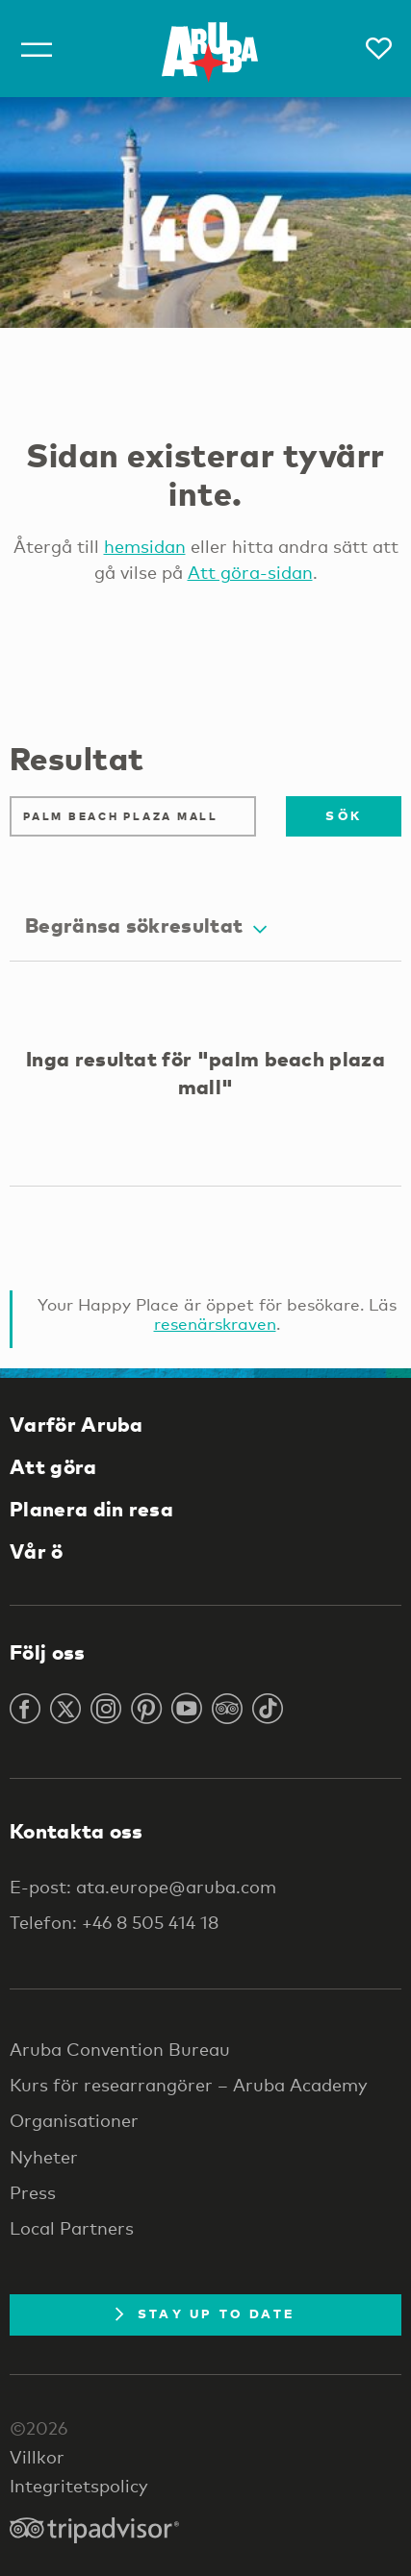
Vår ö (37, 1550)
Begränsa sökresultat (146, 925)
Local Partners (72, 2227)
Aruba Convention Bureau (120, 2049)
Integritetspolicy (79, 2485)
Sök (343, 815)
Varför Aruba (76, 1424)
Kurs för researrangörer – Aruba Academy (189, 2084)
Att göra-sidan (250, 572)
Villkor (37, 2456)
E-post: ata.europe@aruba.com (143, 1886)
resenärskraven (215, 1323)
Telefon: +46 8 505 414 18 (114, 1922)
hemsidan (145, 546)
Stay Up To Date (205, 2313)
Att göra (53, 1466)
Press (33, 2192)
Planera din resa (91, 1508)
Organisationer (74, 2120)
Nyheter (44, 2156)
